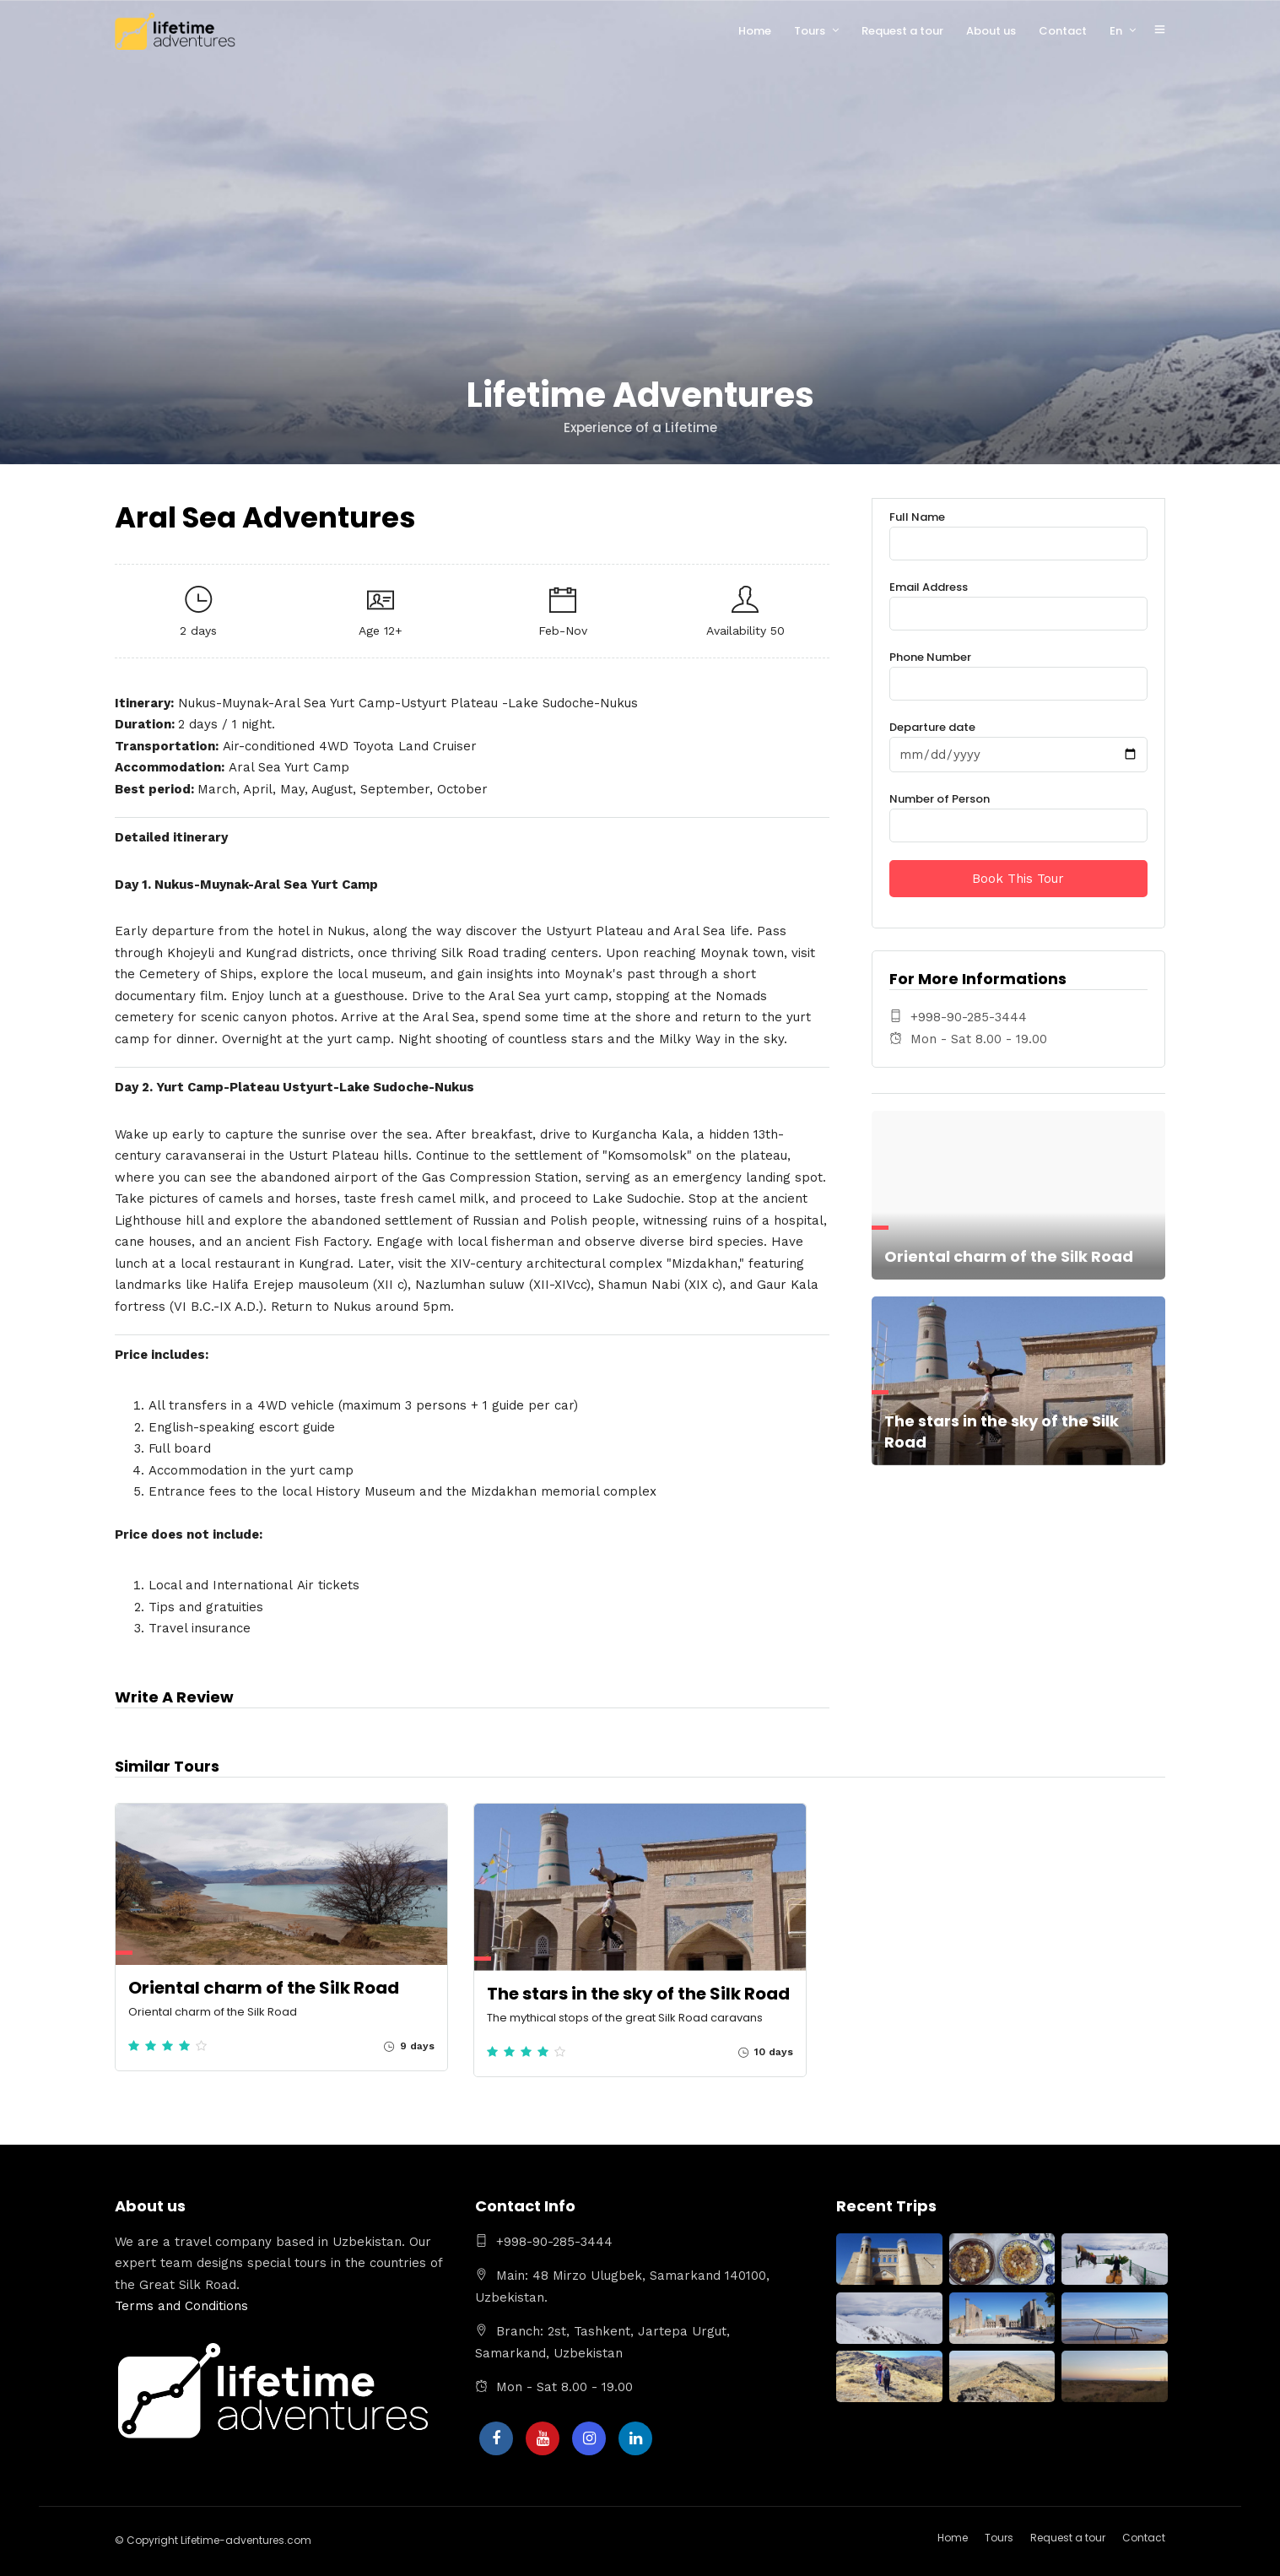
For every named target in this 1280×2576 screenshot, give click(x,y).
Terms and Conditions (181, 2306)
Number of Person (1018, 812)
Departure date (1018, 741)
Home (754, 31)
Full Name (1018, 530)
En (1116, 31)
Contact (1063, 31)
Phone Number (1018, 670)
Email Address (1018, 600)
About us (991, 31)
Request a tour (902, 31)
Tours (809, 31)
